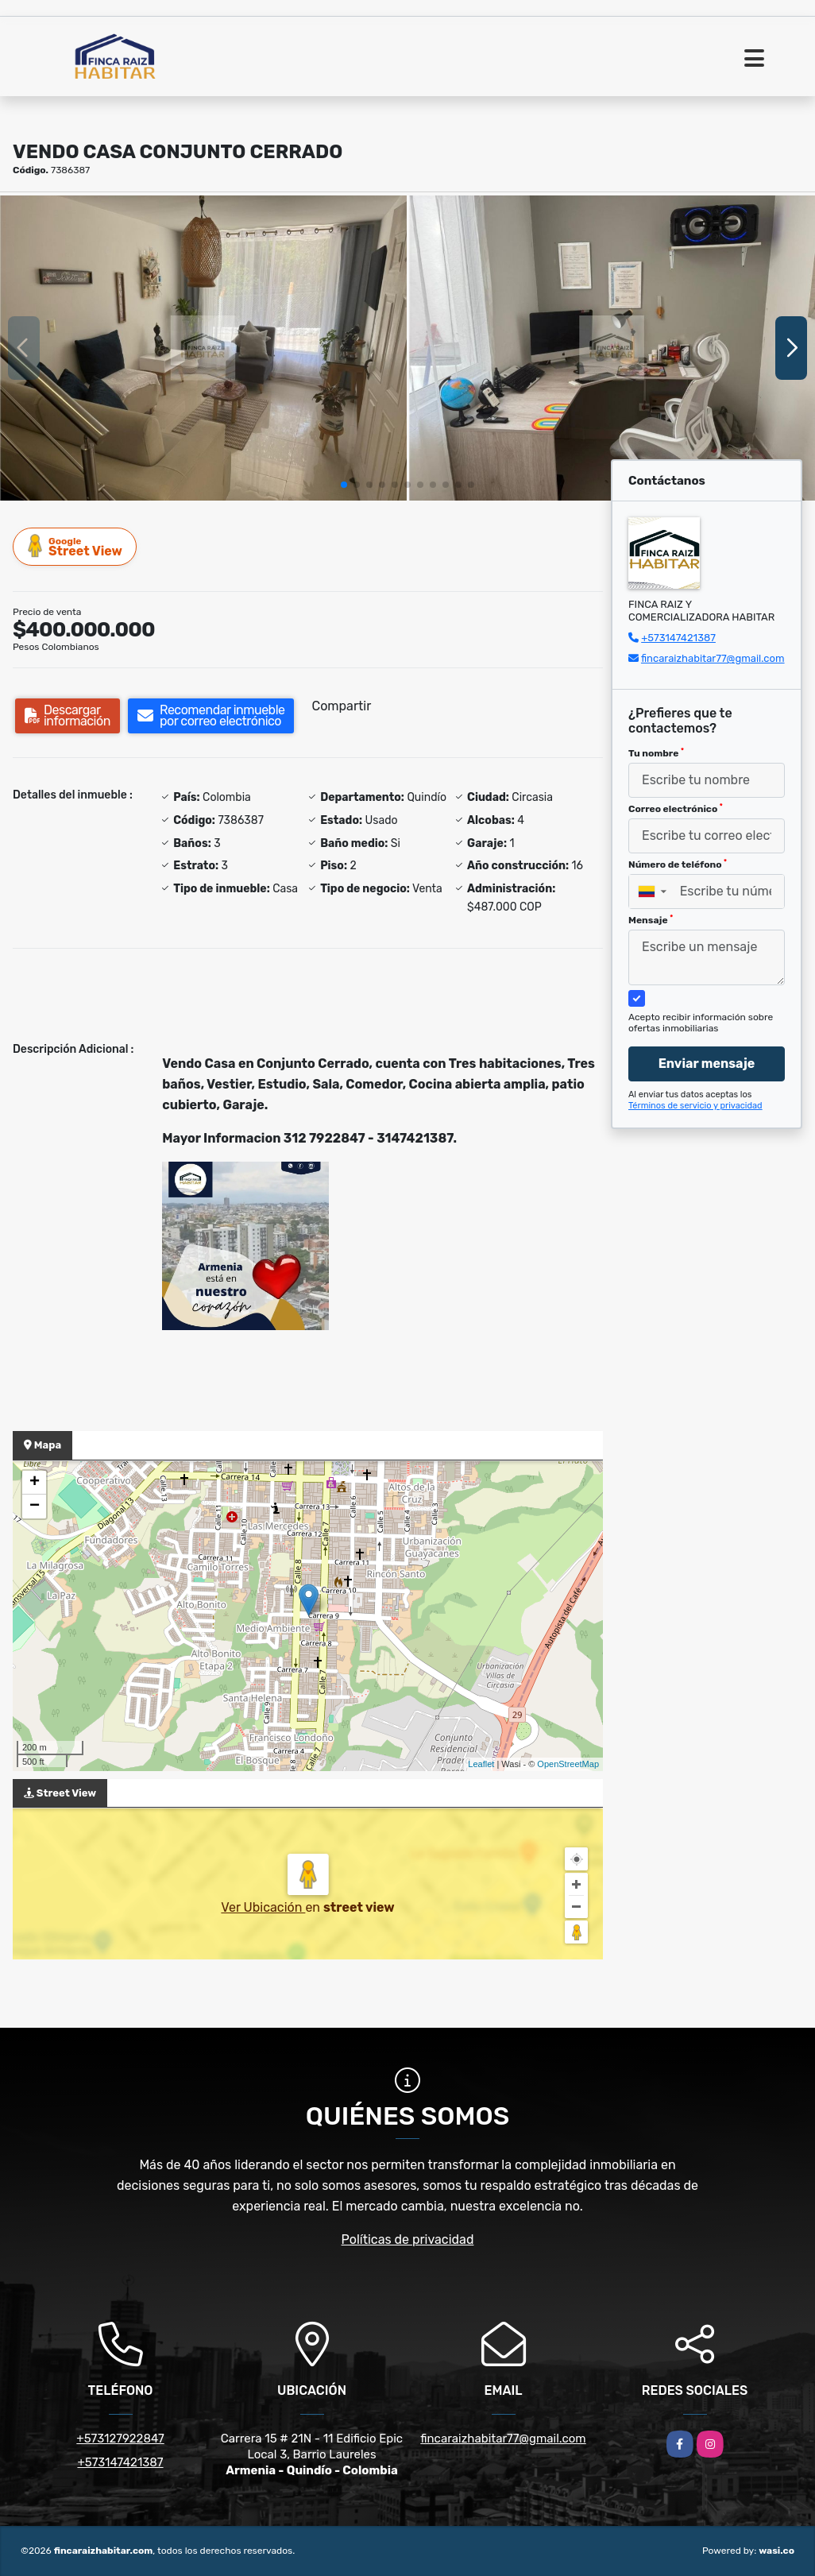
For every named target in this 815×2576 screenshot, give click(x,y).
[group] (203, 348)
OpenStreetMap (568, 1764)
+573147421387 (678, 638)
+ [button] (34, 1483)
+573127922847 (120, 2438)
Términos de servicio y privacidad (695, 1105)
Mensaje (650, 920)
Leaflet (481, 1764)
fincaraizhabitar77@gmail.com (713, 658)
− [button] (34, 1506)
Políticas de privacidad (408, 2239)
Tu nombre (656, 753)
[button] (344, 485)
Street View (75, 546)
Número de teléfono (677, 864)
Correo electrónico (675, 809)
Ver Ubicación (263, 1907)
